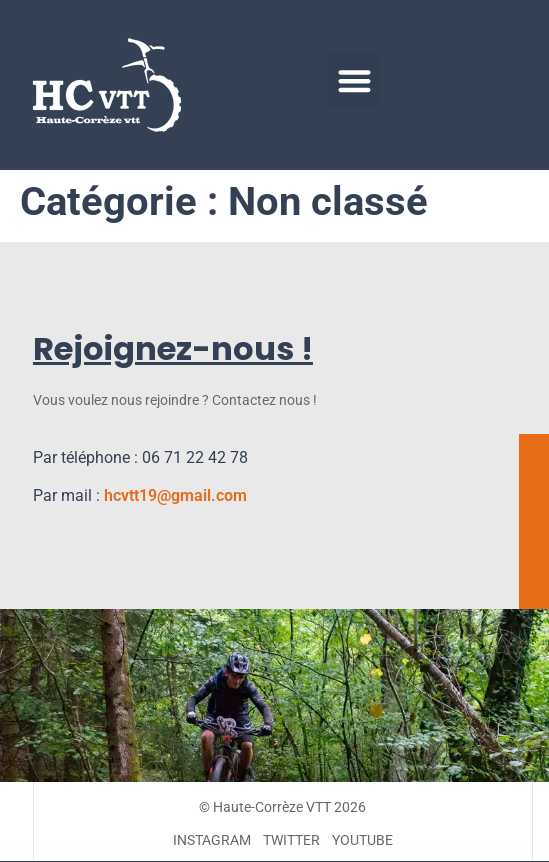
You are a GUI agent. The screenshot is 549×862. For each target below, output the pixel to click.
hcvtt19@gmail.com (175, 495)
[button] (354, 80)
